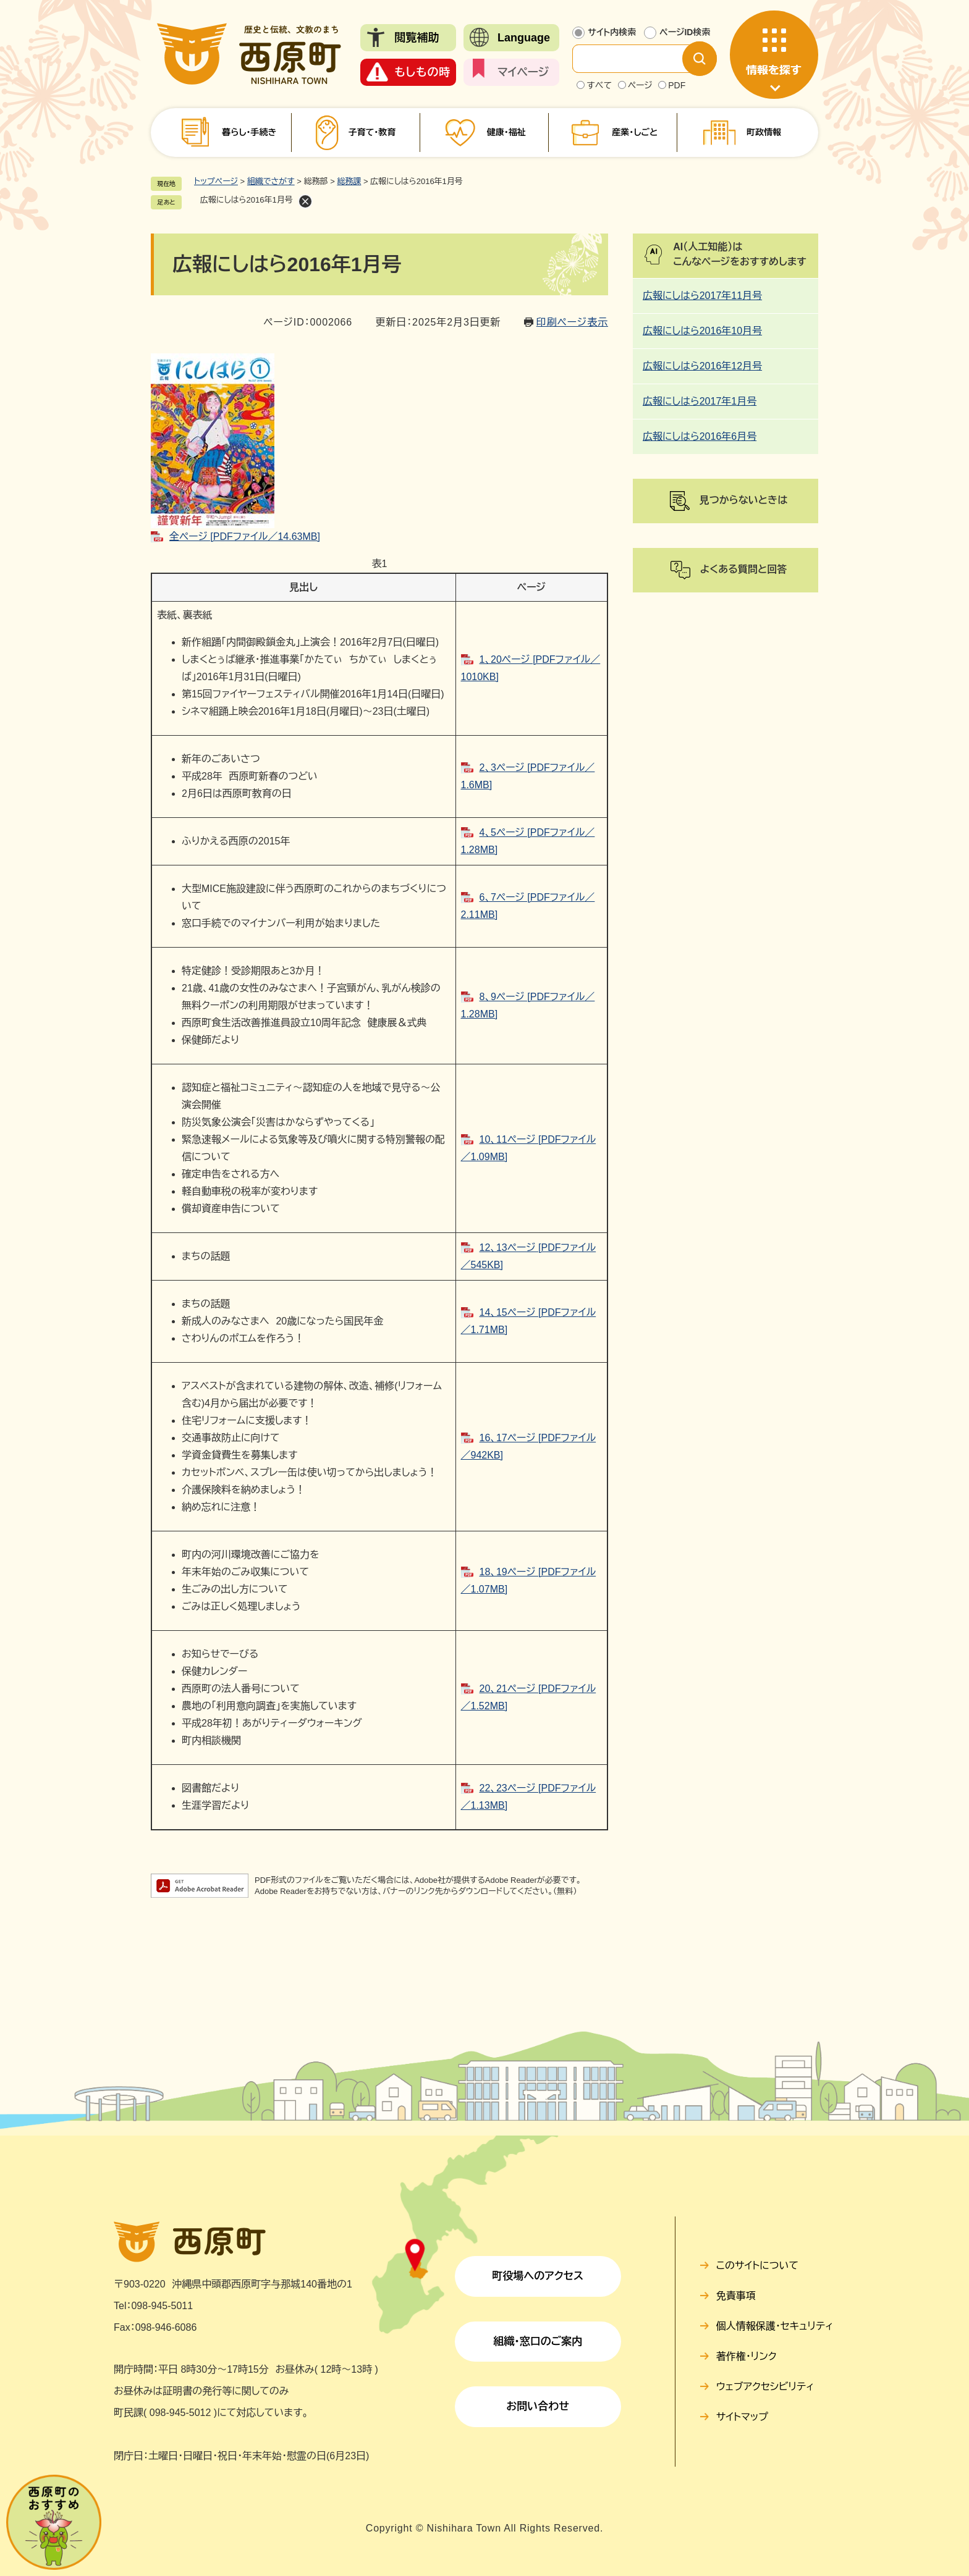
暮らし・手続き (249, 132)
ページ (640, 85)
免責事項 (736, 2296)
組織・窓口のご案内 (537, 2341)
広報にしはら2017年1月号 (699, 401)
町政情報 (764, 132)
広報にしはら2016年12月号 (702, 366)
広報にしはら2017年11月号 (702, 295)
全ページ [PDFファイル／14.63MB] (244, 536)
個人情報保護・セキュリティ (774, 2326)
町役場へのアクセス (537, 2276)
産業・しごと (635, 132)
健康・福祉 (506, 132)
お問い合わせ (537, 2406)
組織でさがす (271, 181)
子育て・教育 (372, 132)
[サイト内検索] (637, 58)
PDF (676, 85)
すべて (599, 85)
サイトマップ (742, 2417)
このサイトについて (757, 2265)
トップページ (216, 181)
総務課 (349, 181)
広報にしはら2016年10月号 (702, 331)
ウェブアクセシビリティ (765, 2386)
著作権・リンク (746, 2356)
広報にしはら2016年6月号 (699, 436)
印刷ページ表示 (572, 322)
